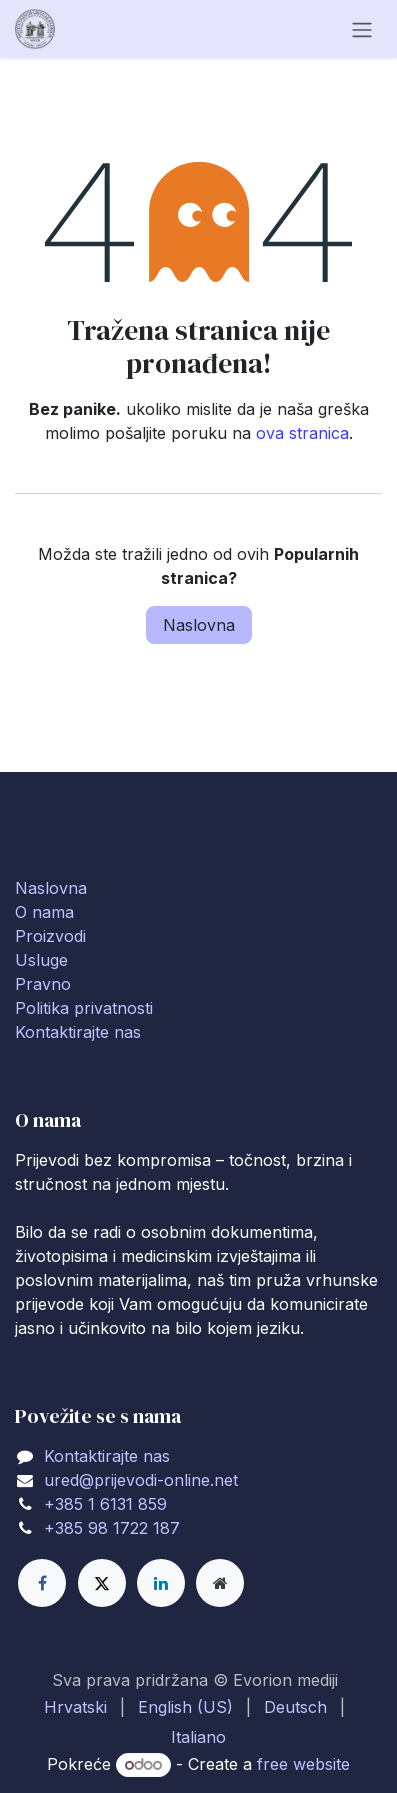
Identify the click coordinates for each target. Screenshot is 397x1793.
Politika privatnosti (84, 1008)
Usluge (41, 960)
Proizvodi (50, 936)
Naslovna (199, 625)
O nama (44, 912)
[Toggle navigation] (362, 29)
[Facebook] (42, 1583)
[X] (102, 1583)
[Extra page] (220, 1583)
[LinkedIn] (161, 1583)
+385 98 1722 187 (112, 1528)
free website (303, 1764)
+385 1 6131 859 (105, 1504)
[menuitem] (75, 1707)
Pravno (43, 984)
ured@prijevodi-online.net (141, 1480)
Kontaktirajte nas (78, 1032)
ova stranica (302, 433)
